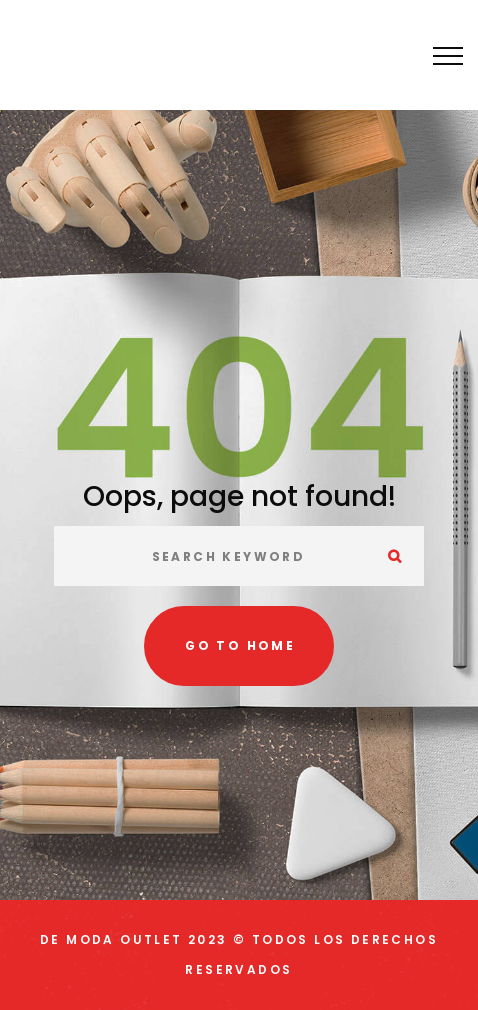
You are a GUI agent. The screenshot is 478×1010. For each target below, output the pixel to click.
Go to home (240, 645)
